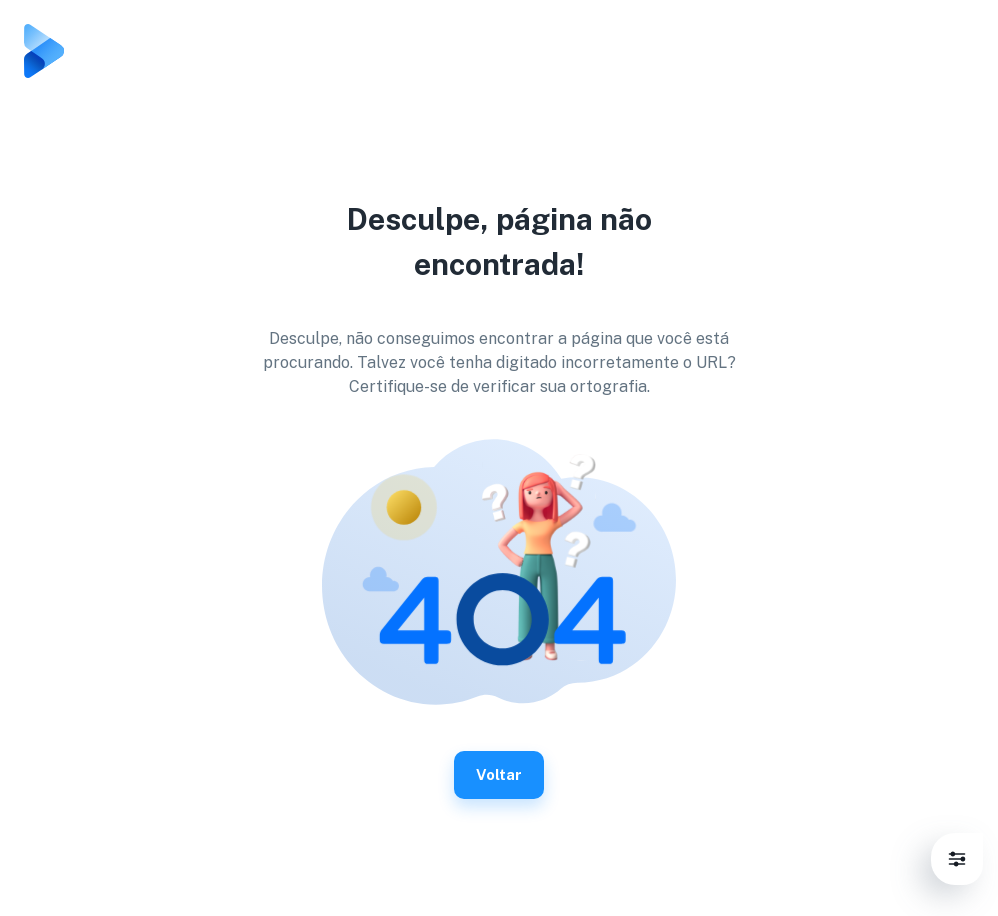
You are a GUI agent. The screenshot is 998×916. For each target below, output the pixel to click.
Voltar (499, 775)
